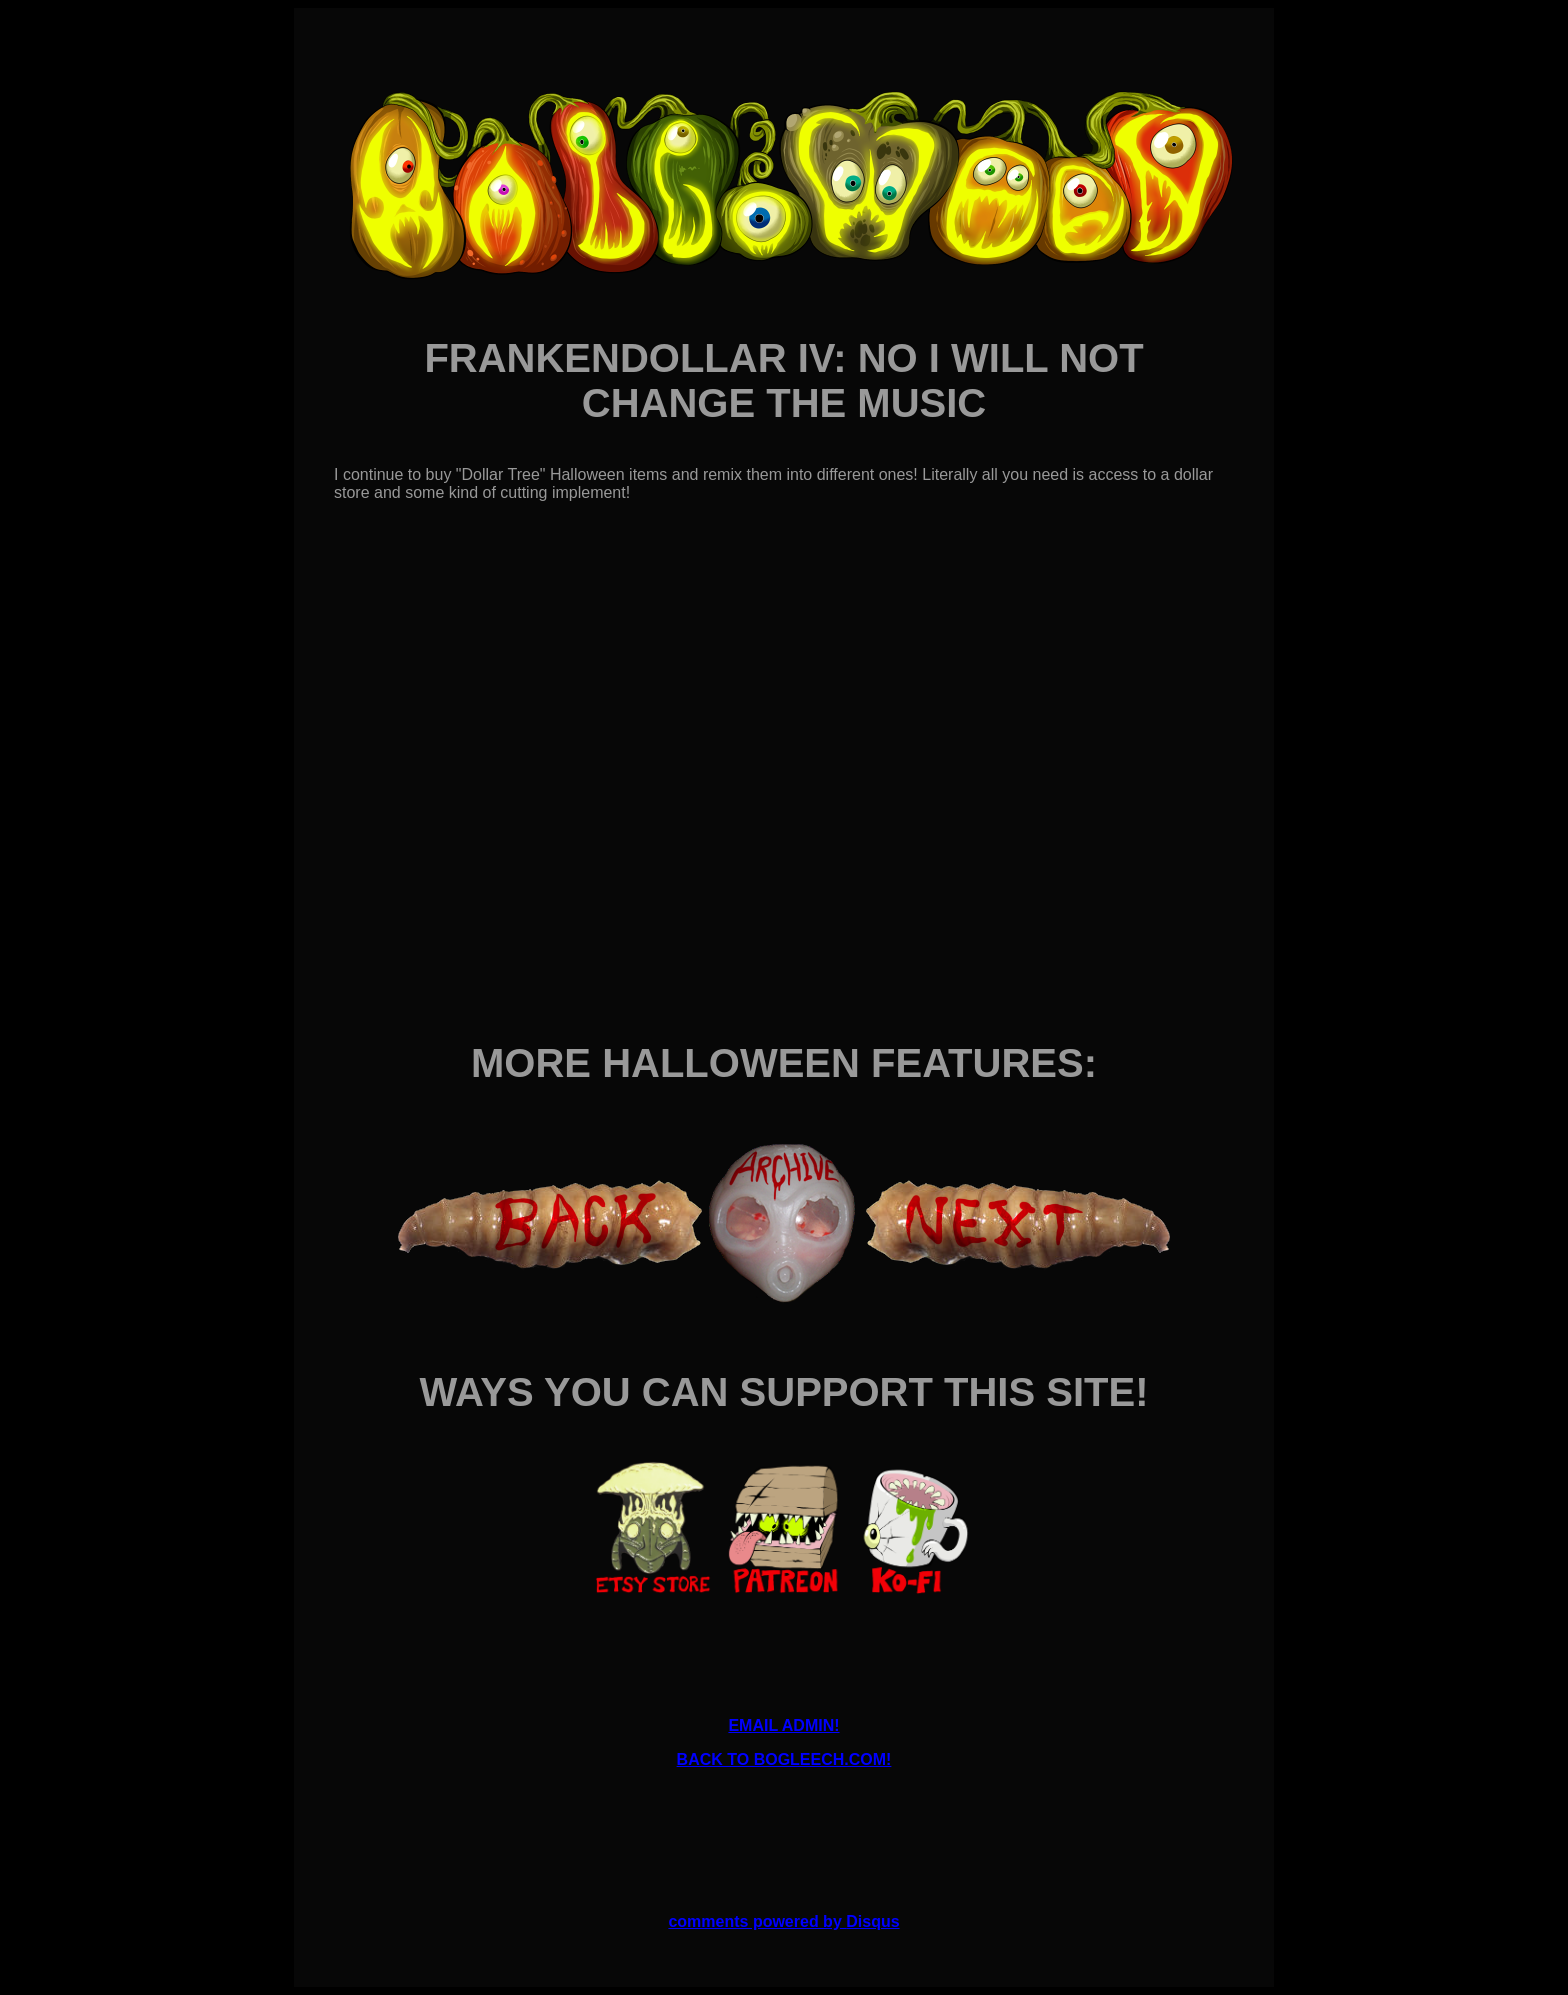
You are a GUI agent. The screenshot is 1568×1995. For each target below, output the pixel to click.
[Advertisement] (784, 1830)
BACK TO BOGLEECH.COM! (784, 1759)
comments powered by (783, 1921)
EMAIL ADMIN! (783, 1725)
